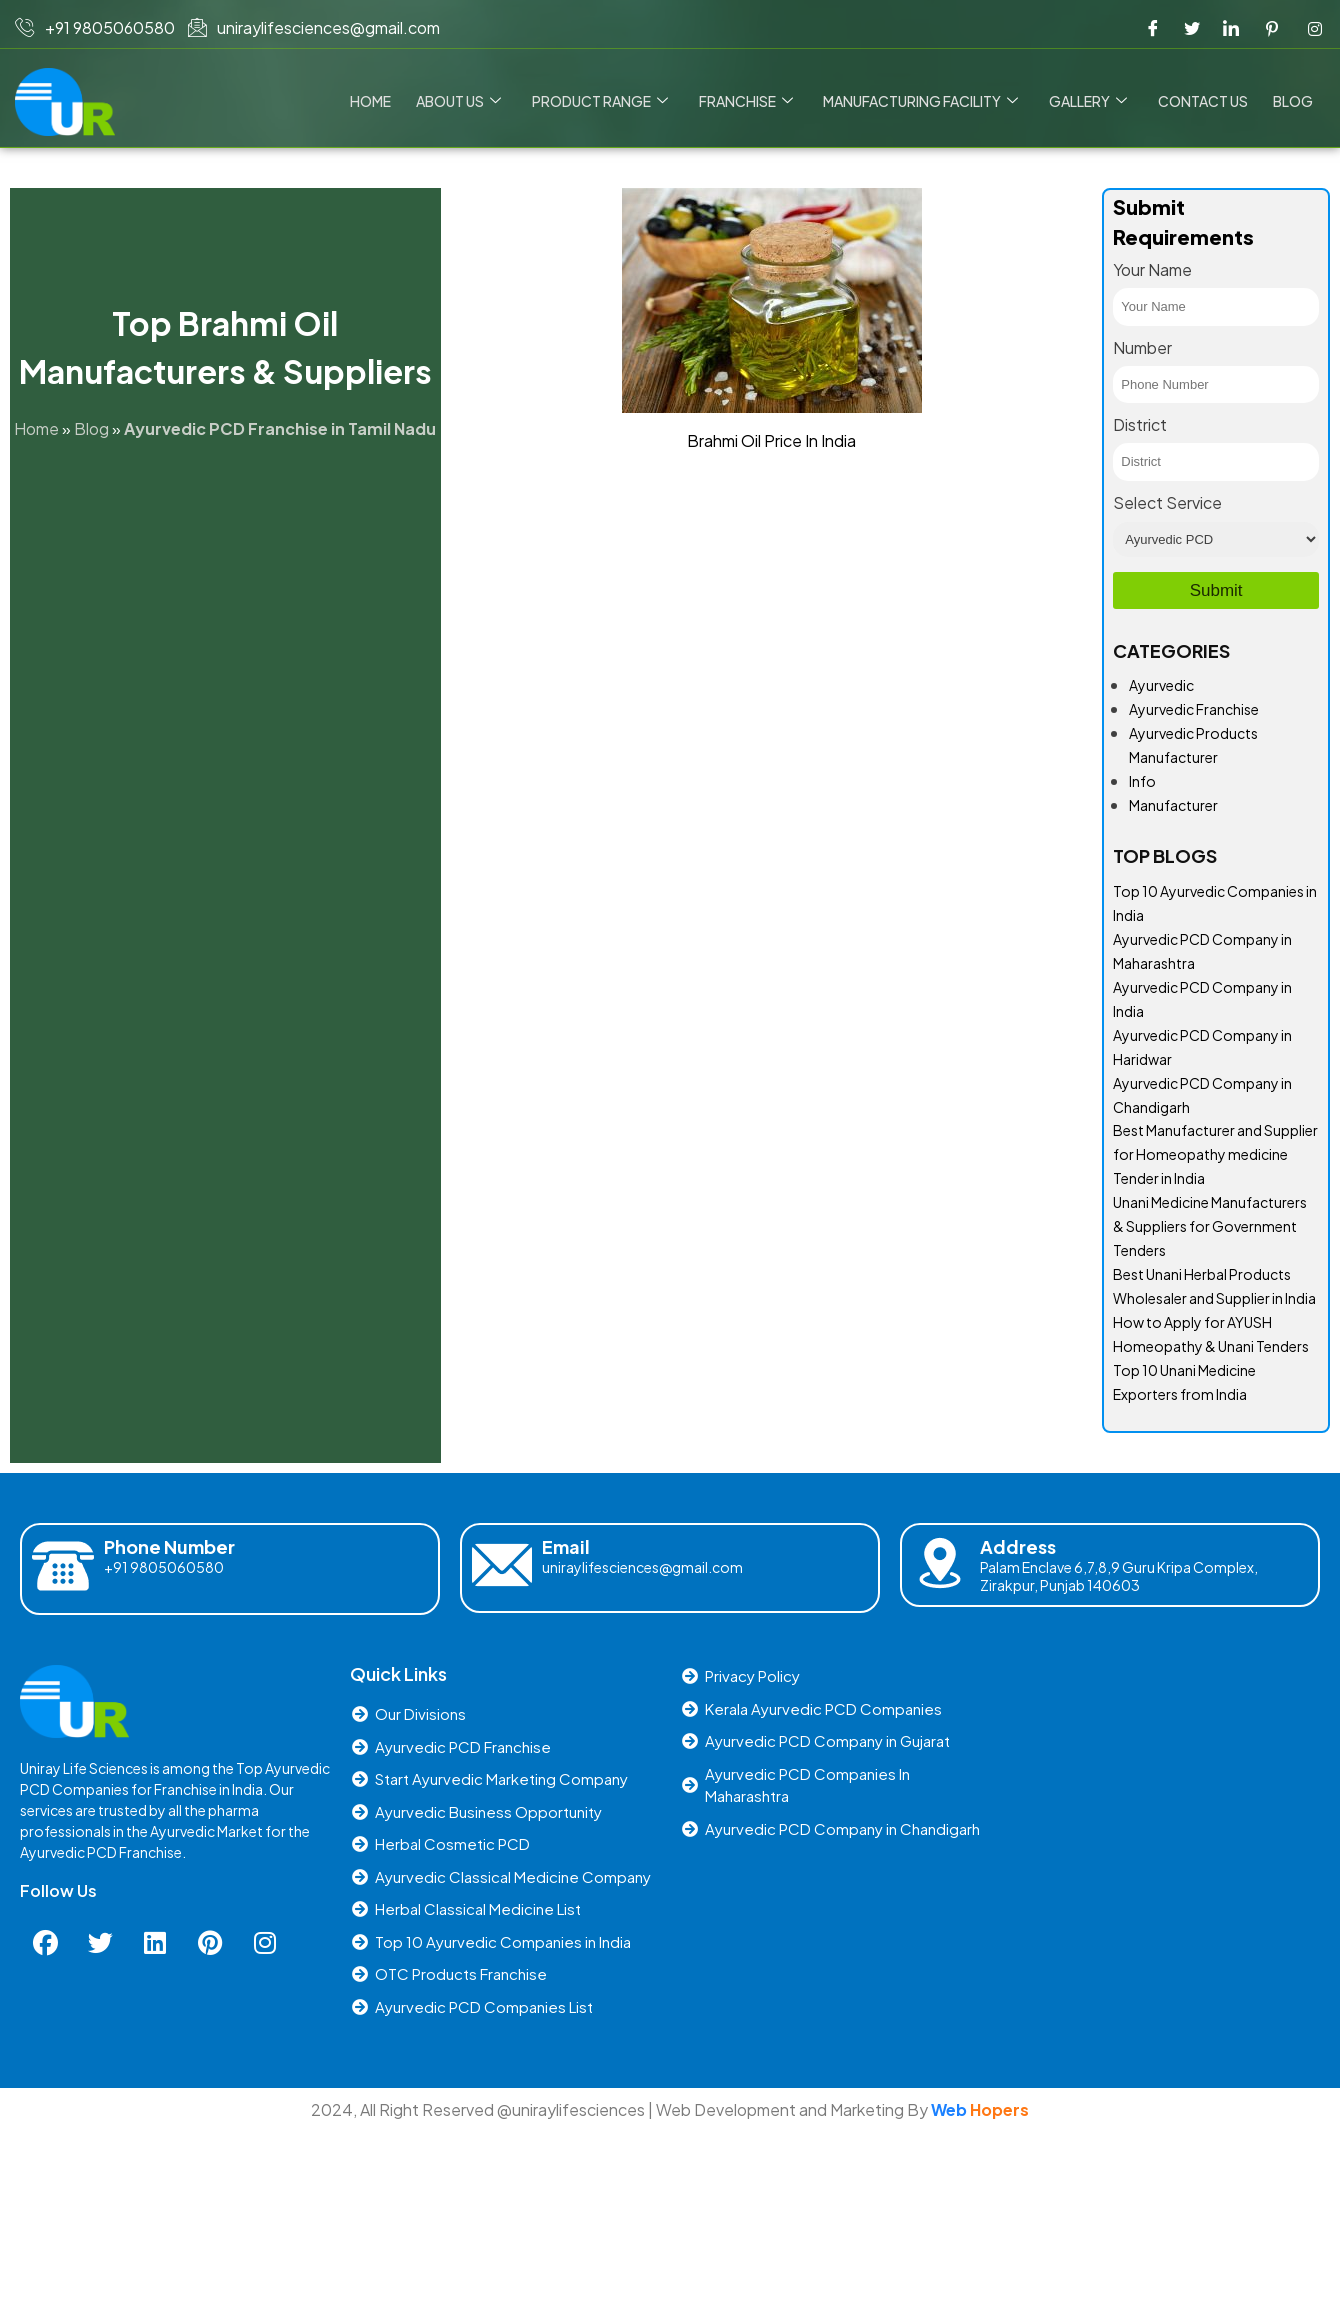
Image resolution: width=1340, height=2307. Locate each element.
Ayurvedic (1161, 685)
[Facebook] (1153, 28)
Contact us (1204, 101)
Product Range (604, 101)
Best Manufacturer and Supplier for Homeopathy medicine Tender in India (1215, 1154)
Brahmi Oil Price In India (771, 440)
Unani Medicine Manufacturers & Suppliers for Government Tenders (1210, 1226)
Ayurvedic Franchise (1194, 709)
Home (376, 101)
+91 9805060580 (164, 1567)
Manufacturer (1173, 805)
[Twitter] (1192, 28)
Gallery (1090, 101)
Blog (1293, 101)
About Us (463, 101)
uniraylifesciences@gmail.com (642, 1567)
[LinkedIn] (1231, 28)
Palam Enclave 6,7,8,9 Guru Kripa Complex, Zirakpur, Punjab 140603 (1119, 1576)
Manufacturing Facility (923, 101)
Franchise (749, 101)
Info (1142, 781)
